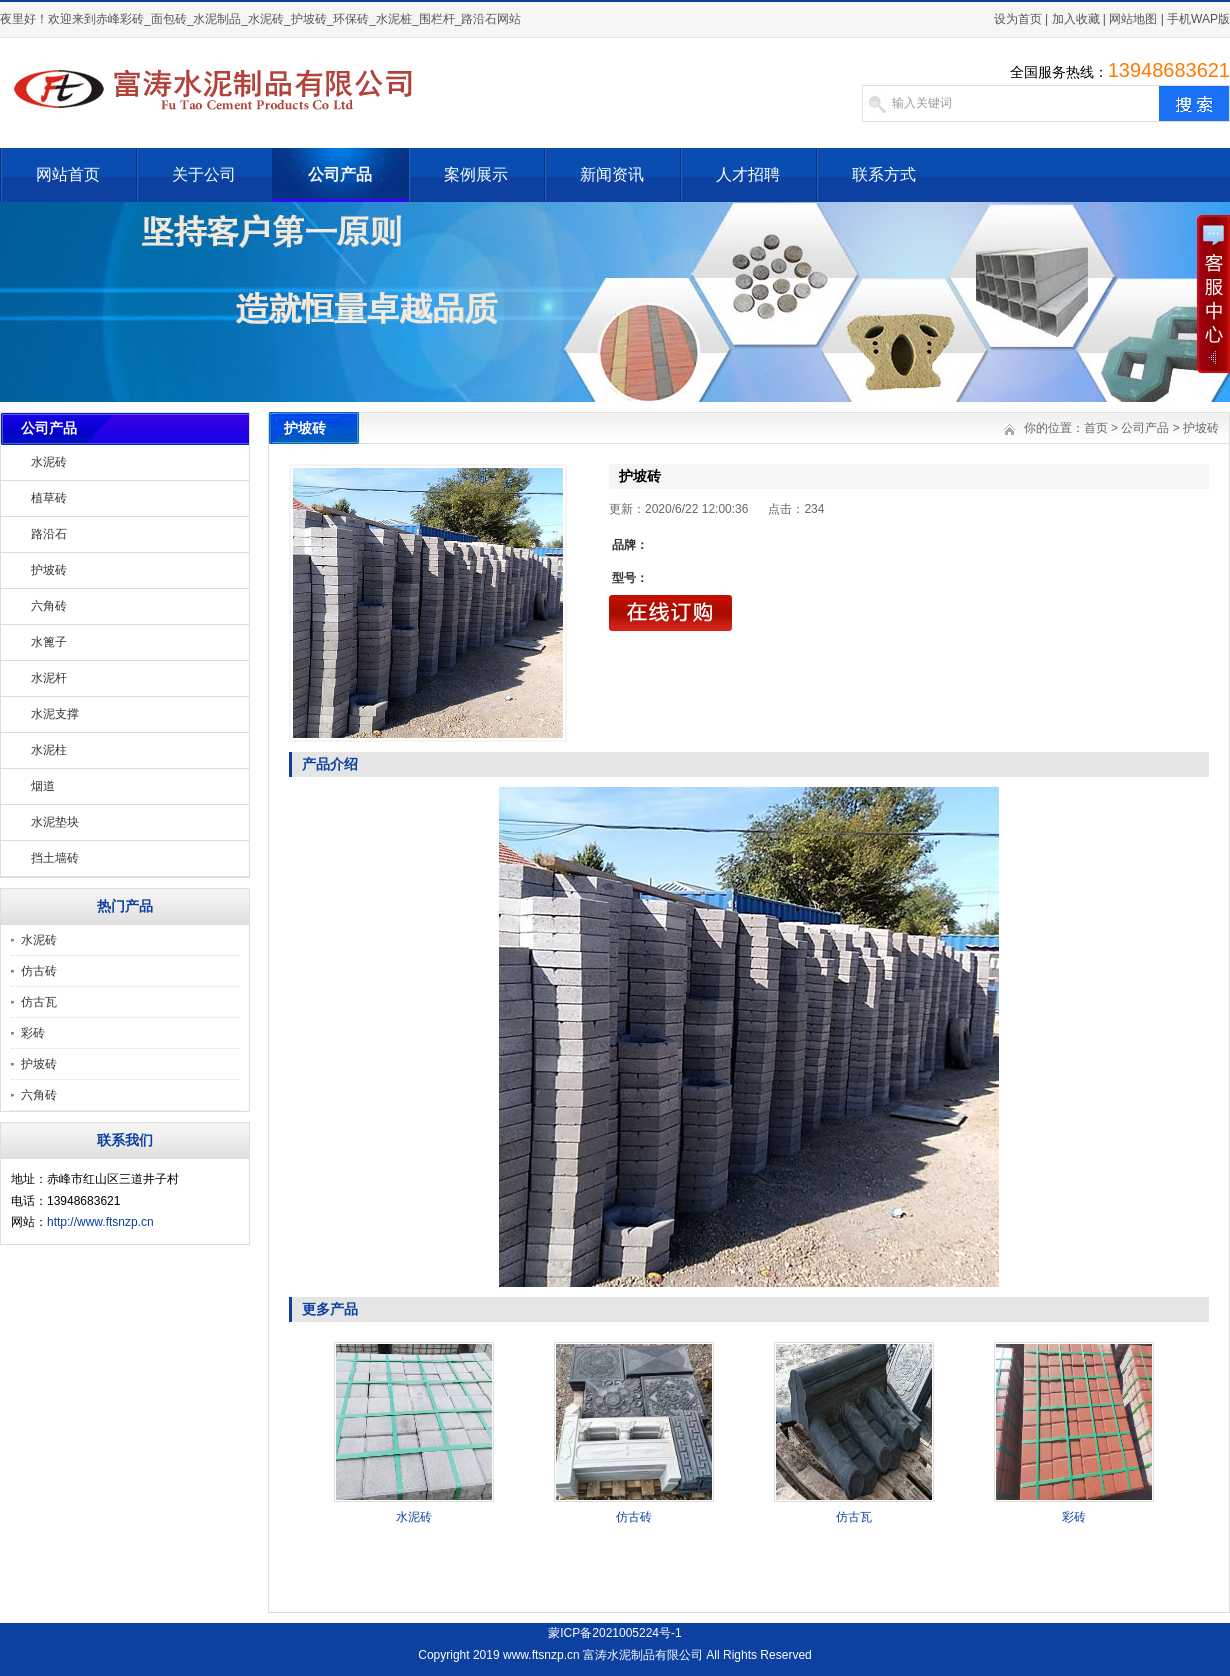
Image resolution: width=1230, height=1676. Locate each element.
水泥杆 (49, 678)
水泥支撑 (55, 714)
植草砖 (49, 498)
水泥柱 (49, 750)
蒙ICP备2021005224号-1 (614, 1633)
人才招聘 (748, 174)
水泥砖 (49, 462)
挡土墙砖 (55, 858)
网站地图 (1133, 19)
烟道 (43, 786)
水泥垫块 (55, 822)
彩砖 (33, 1033)
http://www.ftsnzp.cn (100, 1222)
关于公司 (204, 174)
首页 (1096, 428)
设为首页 (1018, 19)
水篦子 (49, 642)
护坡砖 (49, 570)
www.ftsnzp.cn (541, 1655)
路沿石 (49, 534)
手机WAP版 (1198, 19)
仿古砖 (39, 971)
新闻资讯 (612, 174)
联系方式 (884, 174)
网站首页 (68, 174)
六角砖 (49, 606)
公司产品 (340, 174)
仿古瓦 (39, 1002)
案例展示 (476, 174)
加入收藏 (1076, 19)
